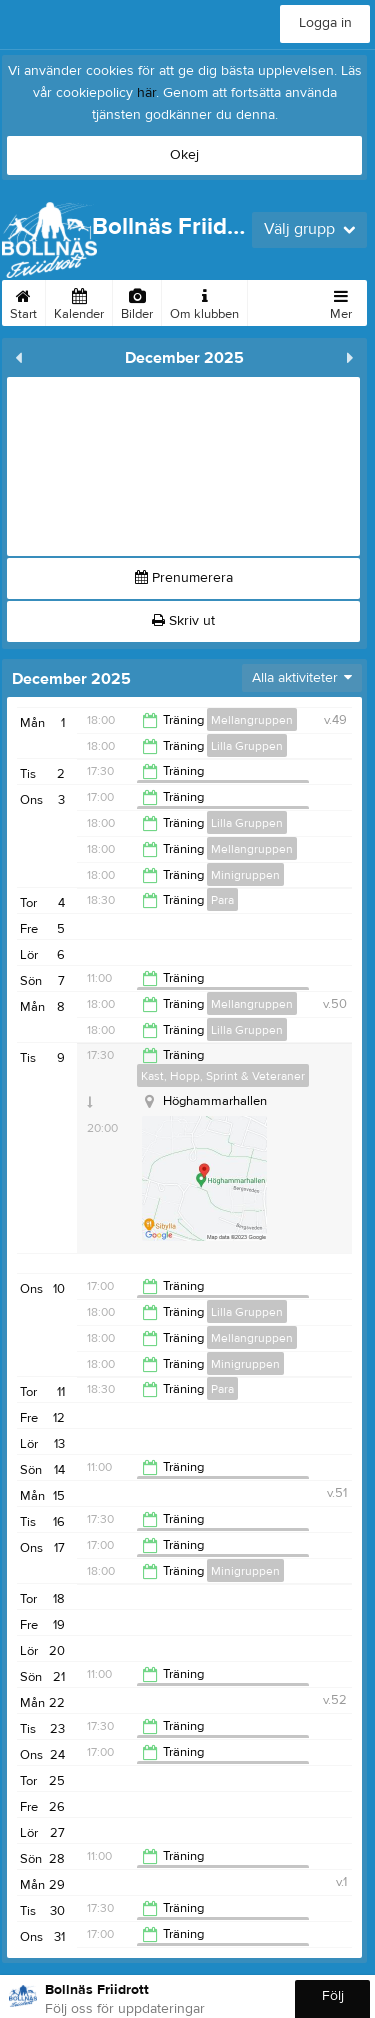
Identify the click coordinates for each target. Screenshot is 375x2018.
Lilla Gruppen (247, 746)
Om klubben (204, 301)
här (146, 93)
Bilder (137, 301)
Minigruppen (245, 875)
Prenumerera (184, 578)
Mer (341, 301)
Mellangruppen (252, 720)
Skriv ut (183, 621)
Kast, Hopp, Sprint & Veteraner (223, 1076)
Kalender (79, 301)
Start (23, 301)
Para (222, 900)
